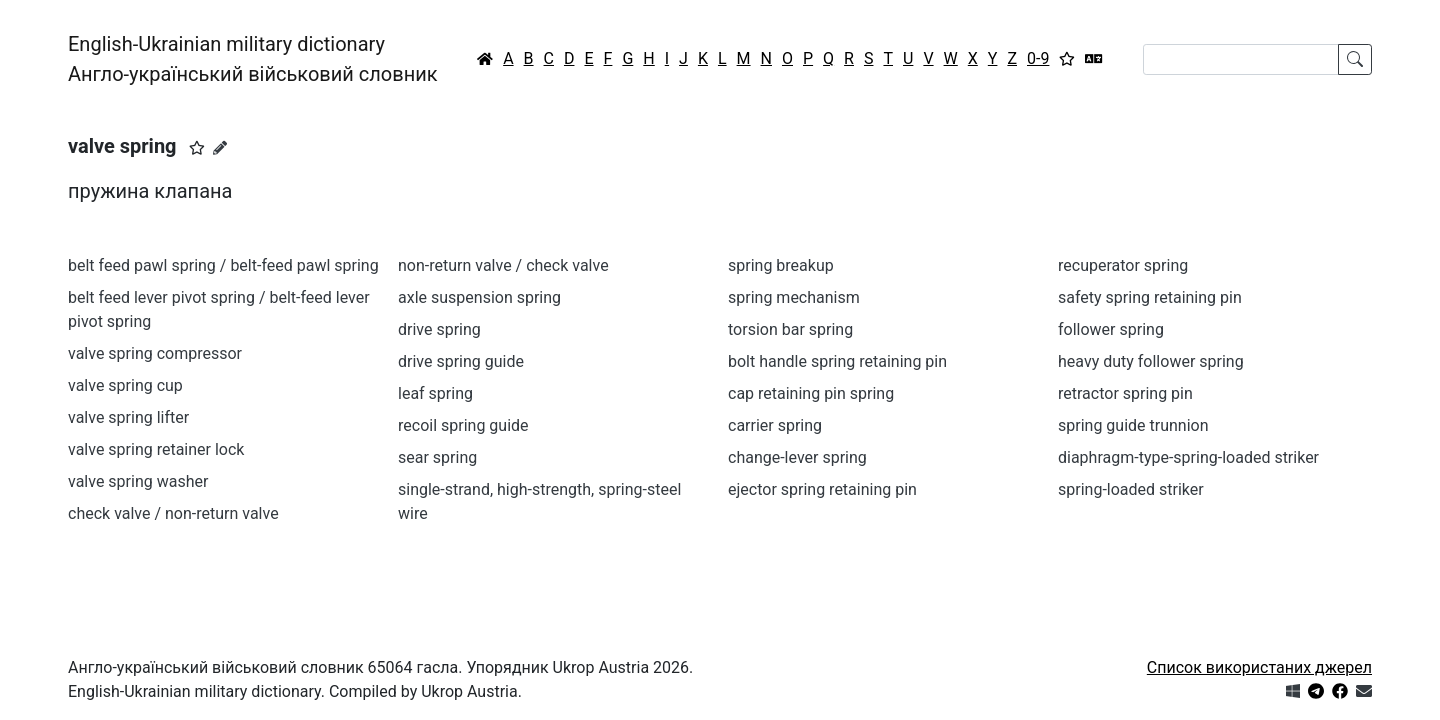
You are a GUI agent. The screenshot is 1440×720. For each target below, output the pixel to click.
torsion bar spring (790, 329)
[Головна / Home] (485, 59)
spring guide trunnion (1133, 425)
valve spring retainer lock (156, 449)
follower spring (1111, 329)
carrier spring (775, 425)
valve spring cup (125, 385)
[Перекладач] (1094, 59)
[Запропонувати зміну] (220, 148)
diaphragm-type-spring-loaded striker (1188, 457)
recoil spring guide (463, 425)
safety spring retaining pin (1150, 297)
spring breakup (781, 265)
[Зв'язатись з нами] (1364, 691)
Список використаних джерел (1259, 667)
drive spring (439, 329)
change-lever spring (797, 457)
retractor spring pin (1125, 393)
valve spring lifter (128, 417)
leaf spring (435, 393)
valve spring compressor (155, 353)
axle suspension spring (479, 297)
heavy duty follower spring (1151, 361)
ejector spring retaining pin (822, 489)
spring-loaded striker (1131, 489)
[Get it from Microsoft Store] (1293, 691)
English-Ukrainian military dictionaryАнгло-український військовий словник (253, 59)
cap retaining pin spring (811, 393)
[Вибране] (1067, 59)
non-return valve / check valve (503, 265)
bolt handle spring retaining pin (837, 361)
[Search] (1241, 59)
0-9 (1038, 58)
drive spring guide (461, 361)
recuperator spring (1123, 265)
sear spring (437, 457)
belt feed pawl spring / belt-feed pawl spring (223, 265)
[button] (197, 148)
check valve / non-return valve (173, 513)
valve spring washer (138, 481)
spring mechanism (794, 297)
